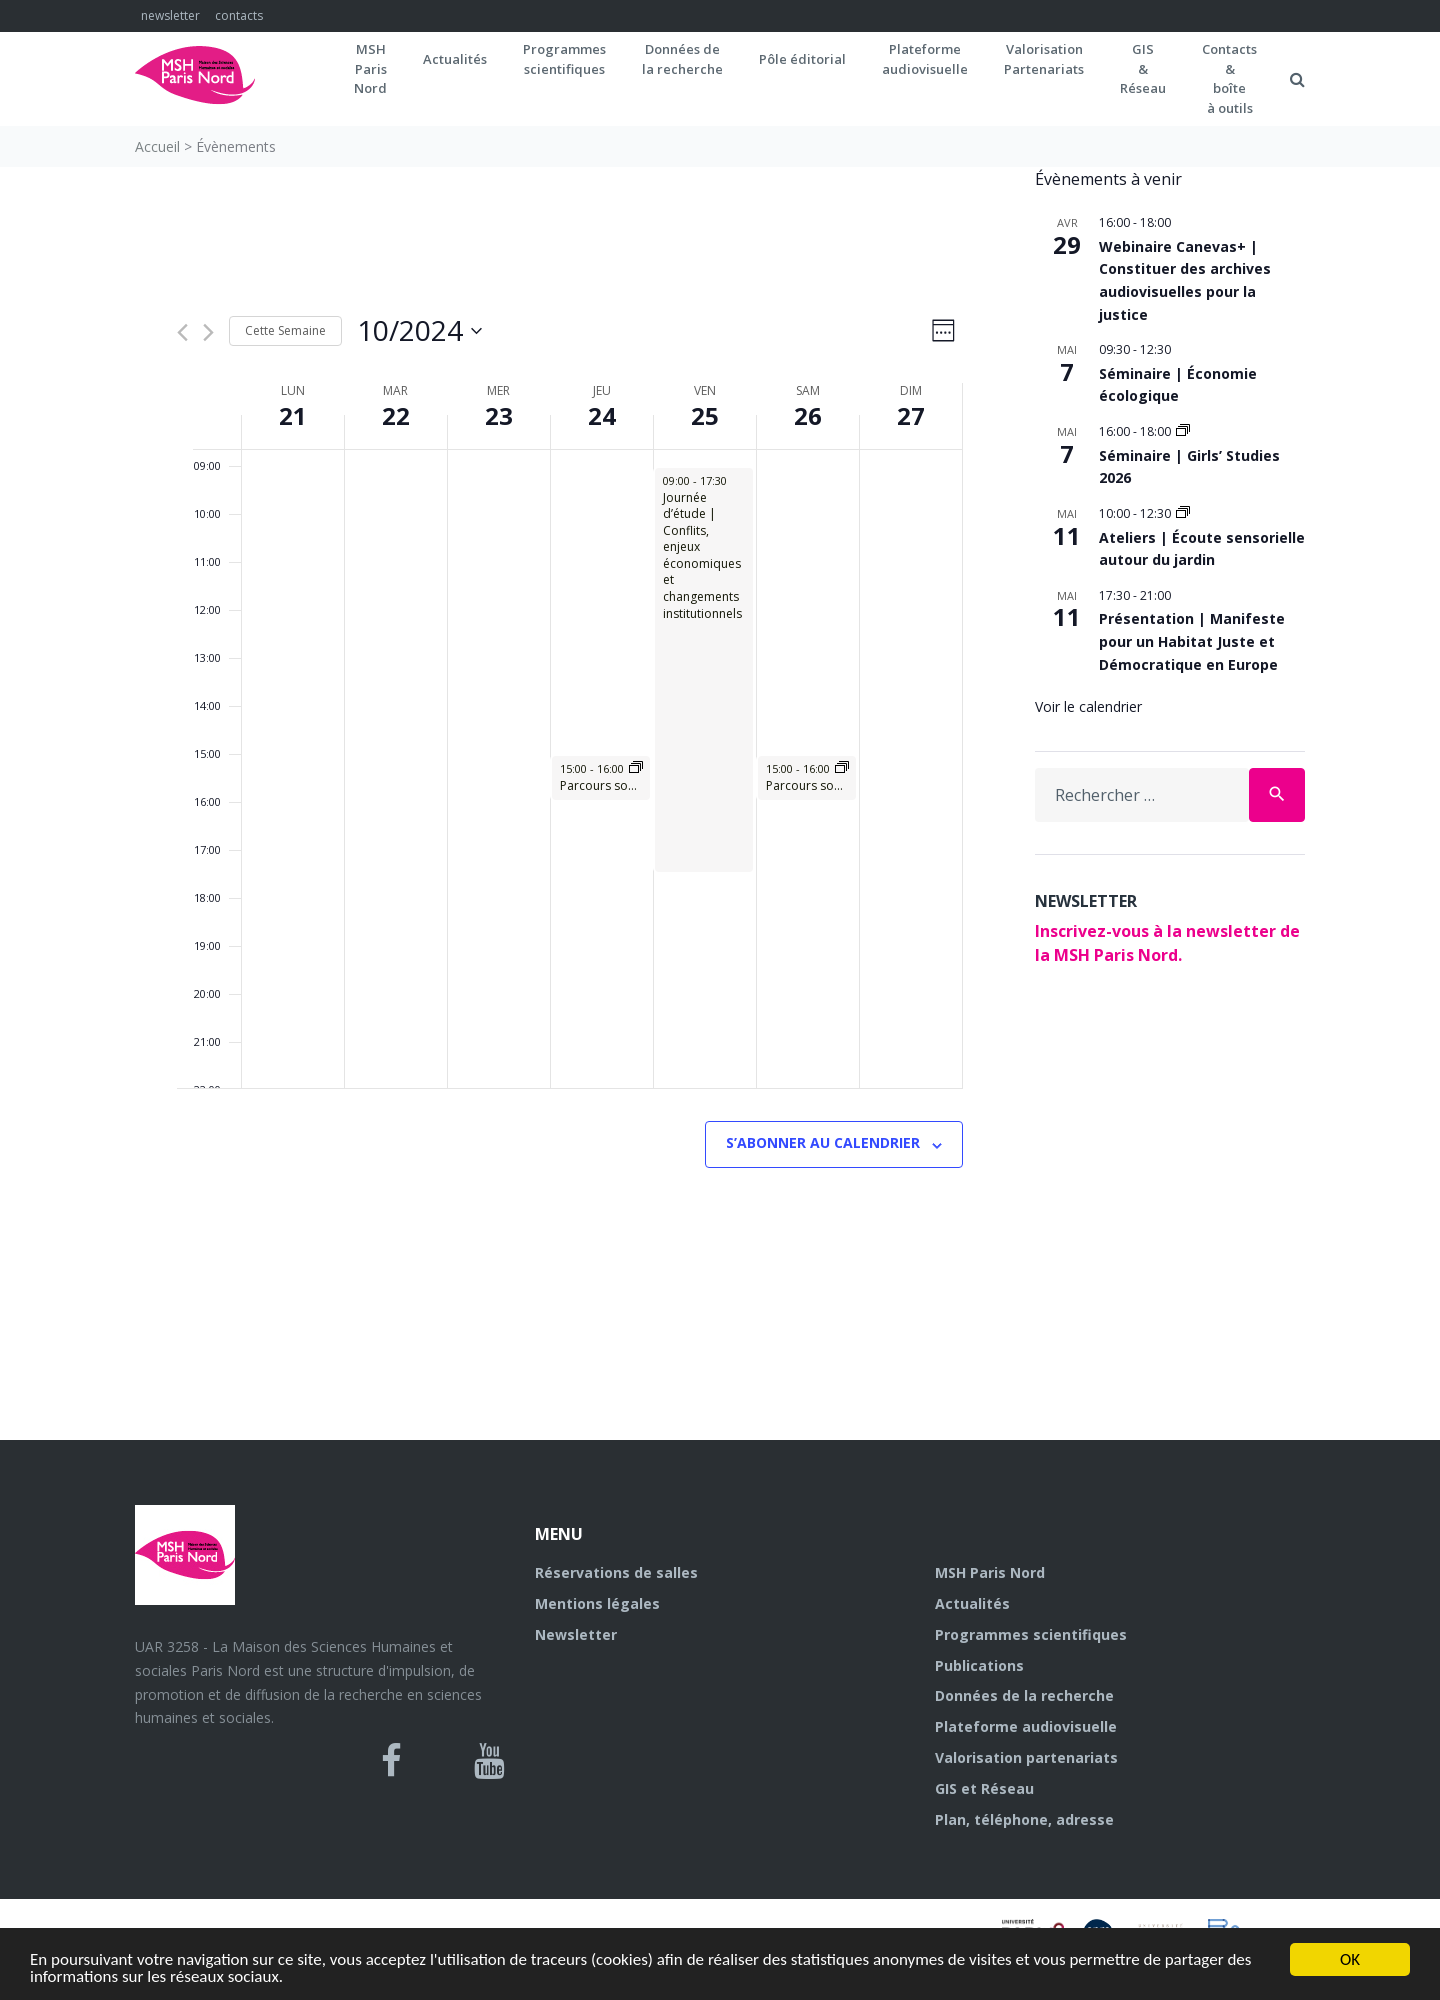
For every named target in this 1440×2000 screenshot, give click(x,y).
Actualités (455, 59)
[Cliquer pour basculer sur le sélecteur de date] (419, 331)
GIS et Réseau (984, 1788)
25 (705, 415)
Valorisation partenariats (1026, 1757)
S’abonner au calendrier (823, 1142)
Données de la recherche (1024, 1695)
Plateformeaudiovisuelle (925, 59)
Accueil (157, 146)
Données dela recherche (682, 59)
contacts (239, 15)
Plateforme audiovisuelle (1026, 1726)
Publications (979, 1665)
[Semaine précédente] (182, 332)
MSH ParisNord (370, 68)
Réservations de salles (616, 1572)
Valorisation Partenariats (1044, 59)
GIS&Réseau (1143, 68)
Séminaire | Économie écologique (1178, 385)
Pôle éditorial (802, 59)
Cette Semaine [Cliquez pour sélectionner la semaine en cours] (285, 330)
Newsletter (576, 1634)
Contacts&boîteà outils (1229, 78)
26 (808, 415)
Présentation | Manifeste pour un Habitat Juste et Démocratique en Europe (1192, 641)
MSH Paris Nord (990, 1572)
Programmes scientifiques (564, 59)
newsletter (170, 15)
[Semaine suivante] (208, 332)
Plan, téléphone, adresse (1024, 1819)
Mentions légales (597, 1603)
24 (602, 415)
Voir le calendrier (1088, 706)
